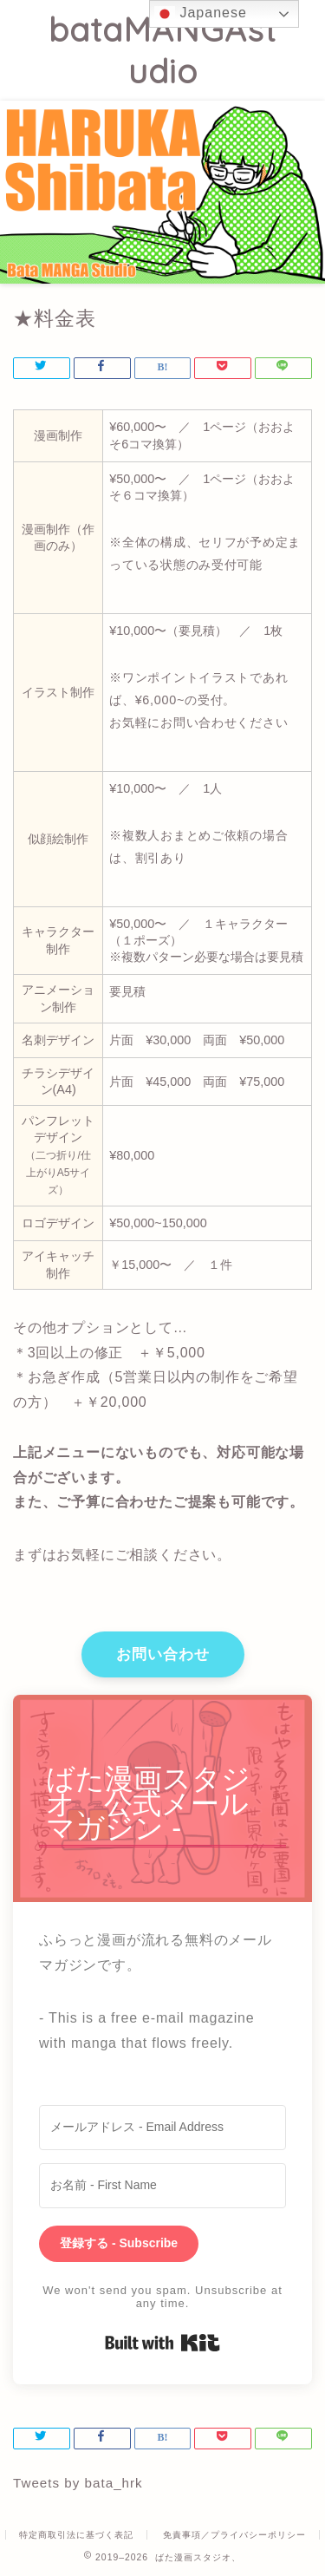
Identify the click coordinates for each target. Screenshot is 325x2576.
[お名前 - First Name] (162, 2185)
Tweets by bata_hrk (78, 2482)
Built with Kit (162, 2342)
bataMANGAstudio (162, 50)
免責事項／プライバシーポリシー (234, 2535)
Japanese (200, 13)
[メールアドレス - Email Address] (162, 2127)
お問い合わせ (163, 1654)
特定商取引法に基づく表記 (76, 2535)
